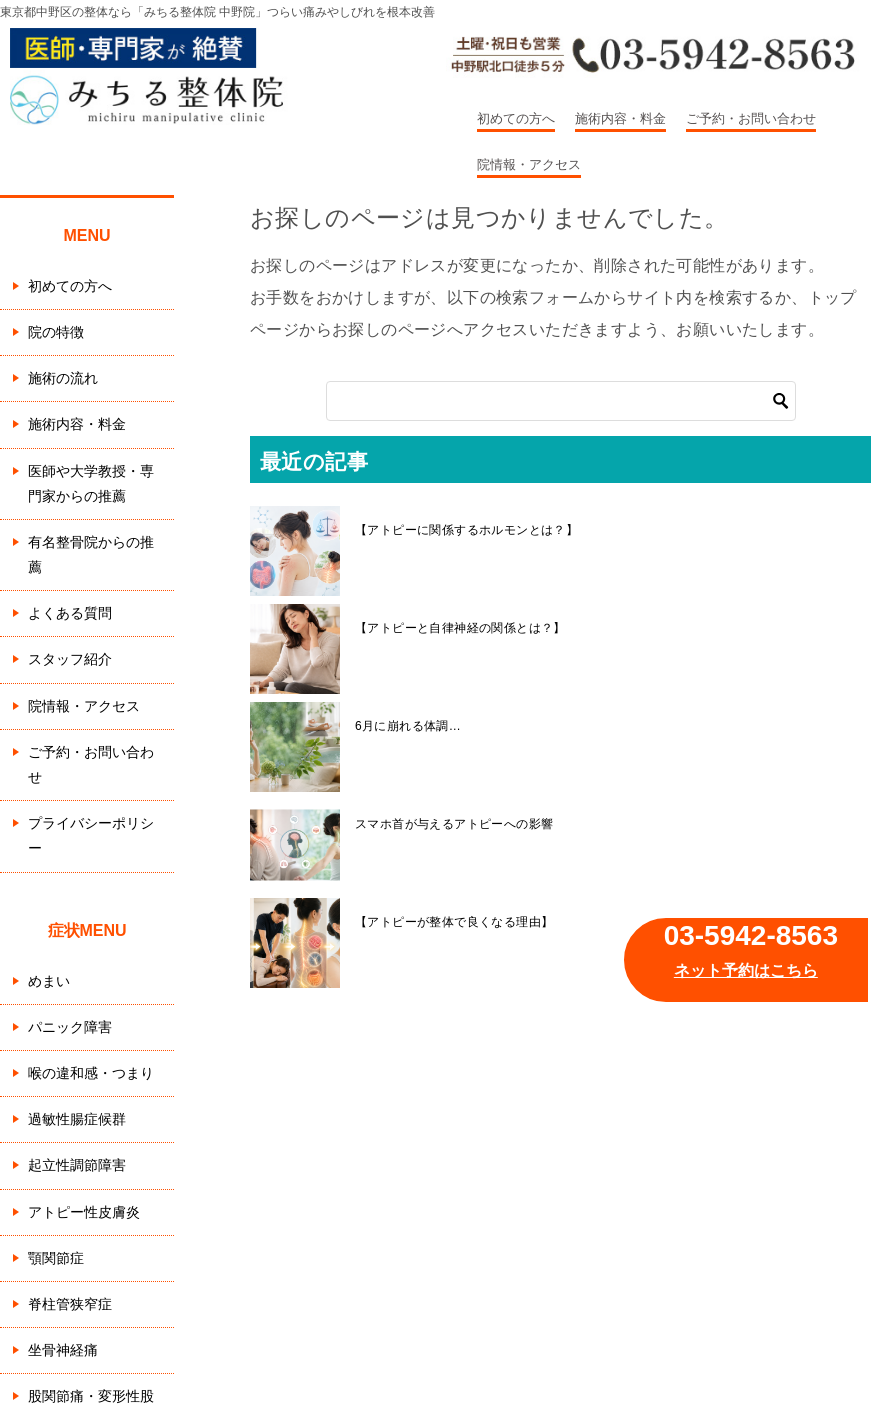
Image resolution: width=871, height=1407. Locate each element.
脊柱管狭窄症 (70, 1304)
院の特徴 (56, 332)
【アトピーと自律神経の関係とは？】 (460, 628)
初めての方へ (516, 118)
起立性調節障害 (77, 1165)
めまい (49, 981)
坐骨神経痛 (63, 1350)
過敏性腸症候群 (77, 1119)
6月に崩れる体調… (408, 726)
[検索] (561, 401)
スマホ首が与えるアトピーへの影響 (454, 824)
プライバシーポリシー (91, 835)
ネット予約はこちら (746, 970)
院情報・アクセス (529, 164)
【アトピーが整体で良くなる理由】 (454, 922)
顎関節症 (56, 1258)
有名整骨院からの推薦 (91, 554)
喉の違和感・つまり (91, 1073)
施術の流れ (63, 378)
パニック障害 (70, 1027)
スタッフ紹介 (70, 659)
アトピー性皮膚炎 (84, 1212)
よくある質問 (70, 613)
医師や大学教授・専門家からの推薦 (91, 483)
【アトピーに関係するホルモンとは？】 (466, 530)
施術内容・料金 (620, 118)
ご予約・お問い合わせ (751, 118)
